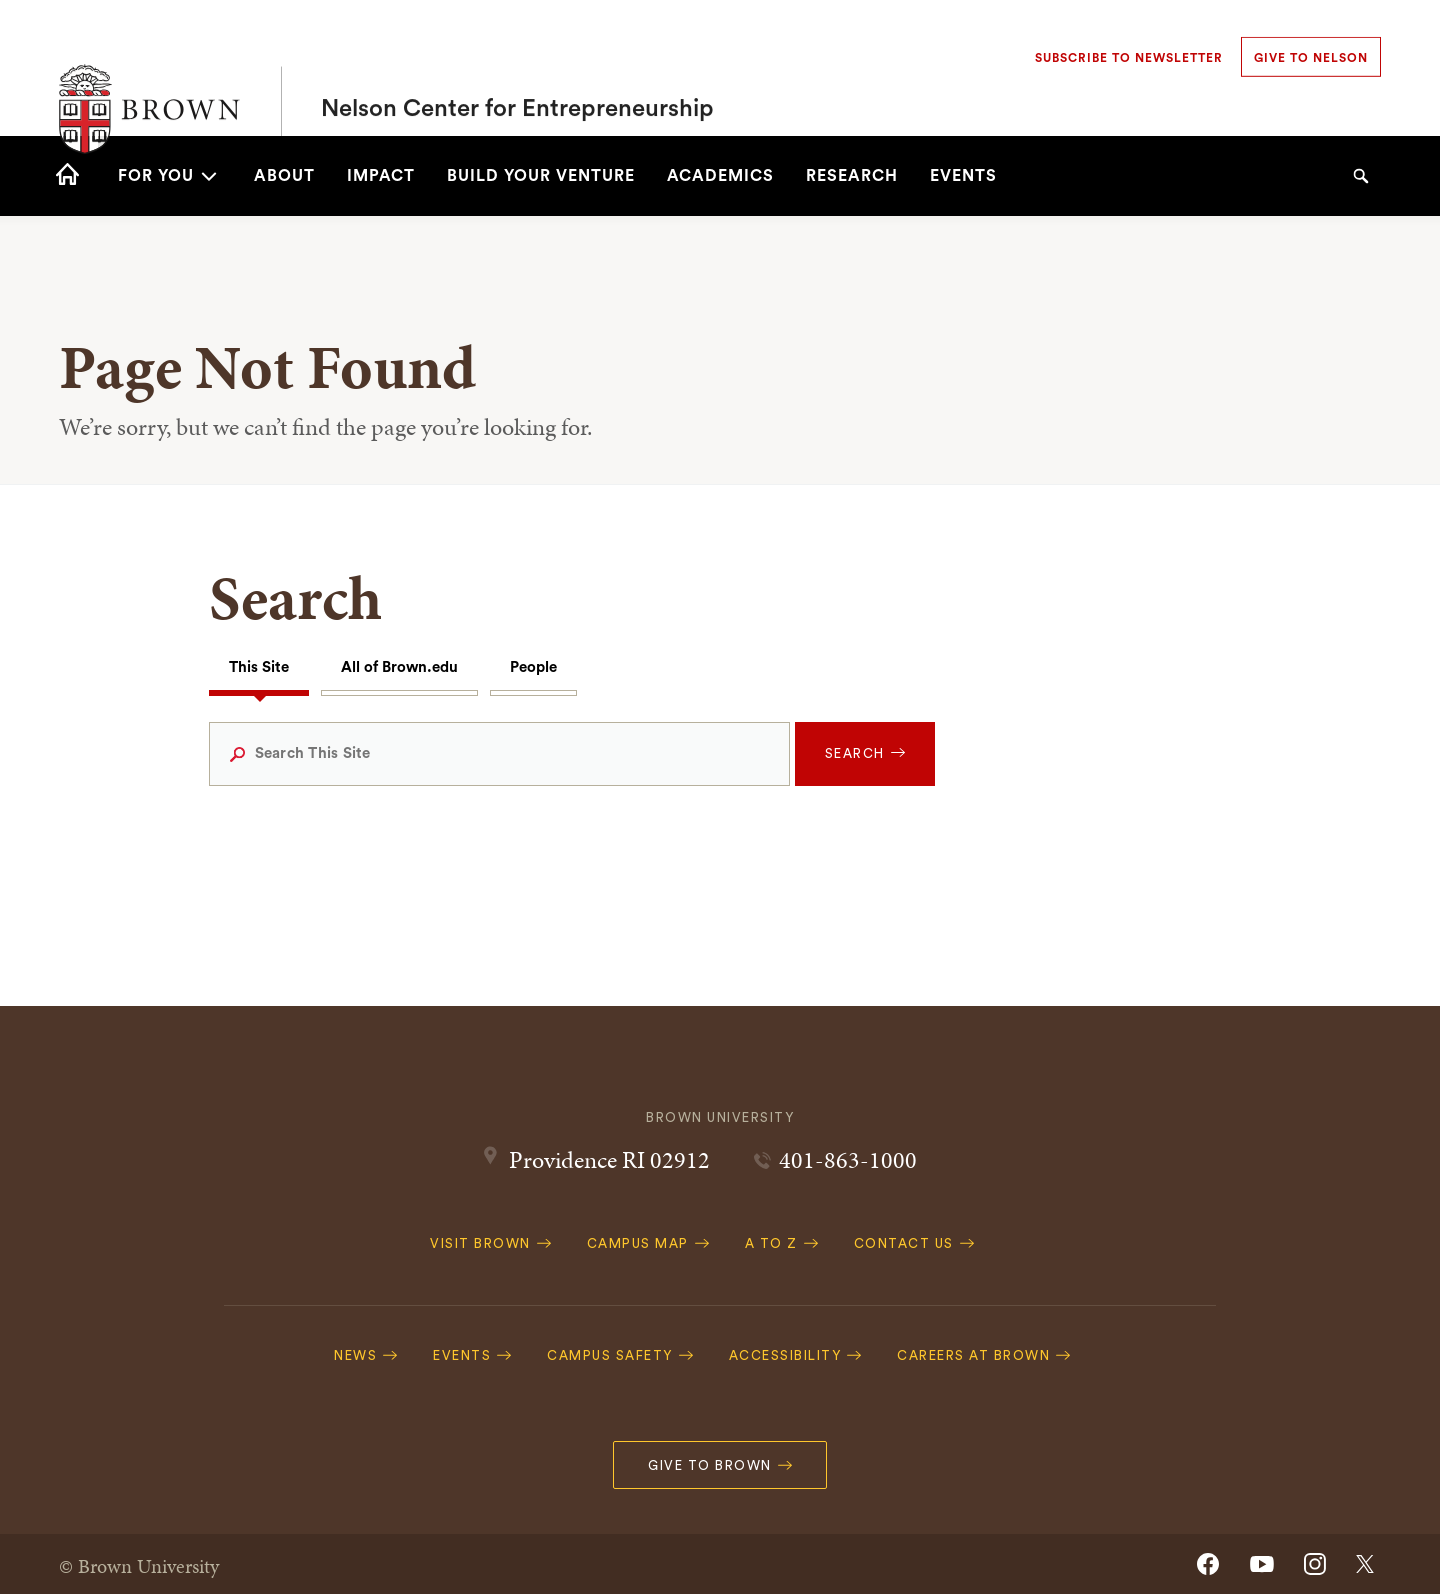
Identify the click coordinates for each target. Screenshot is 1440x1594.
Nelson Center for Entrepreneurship (517, 68)
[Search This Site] (499, 754)
